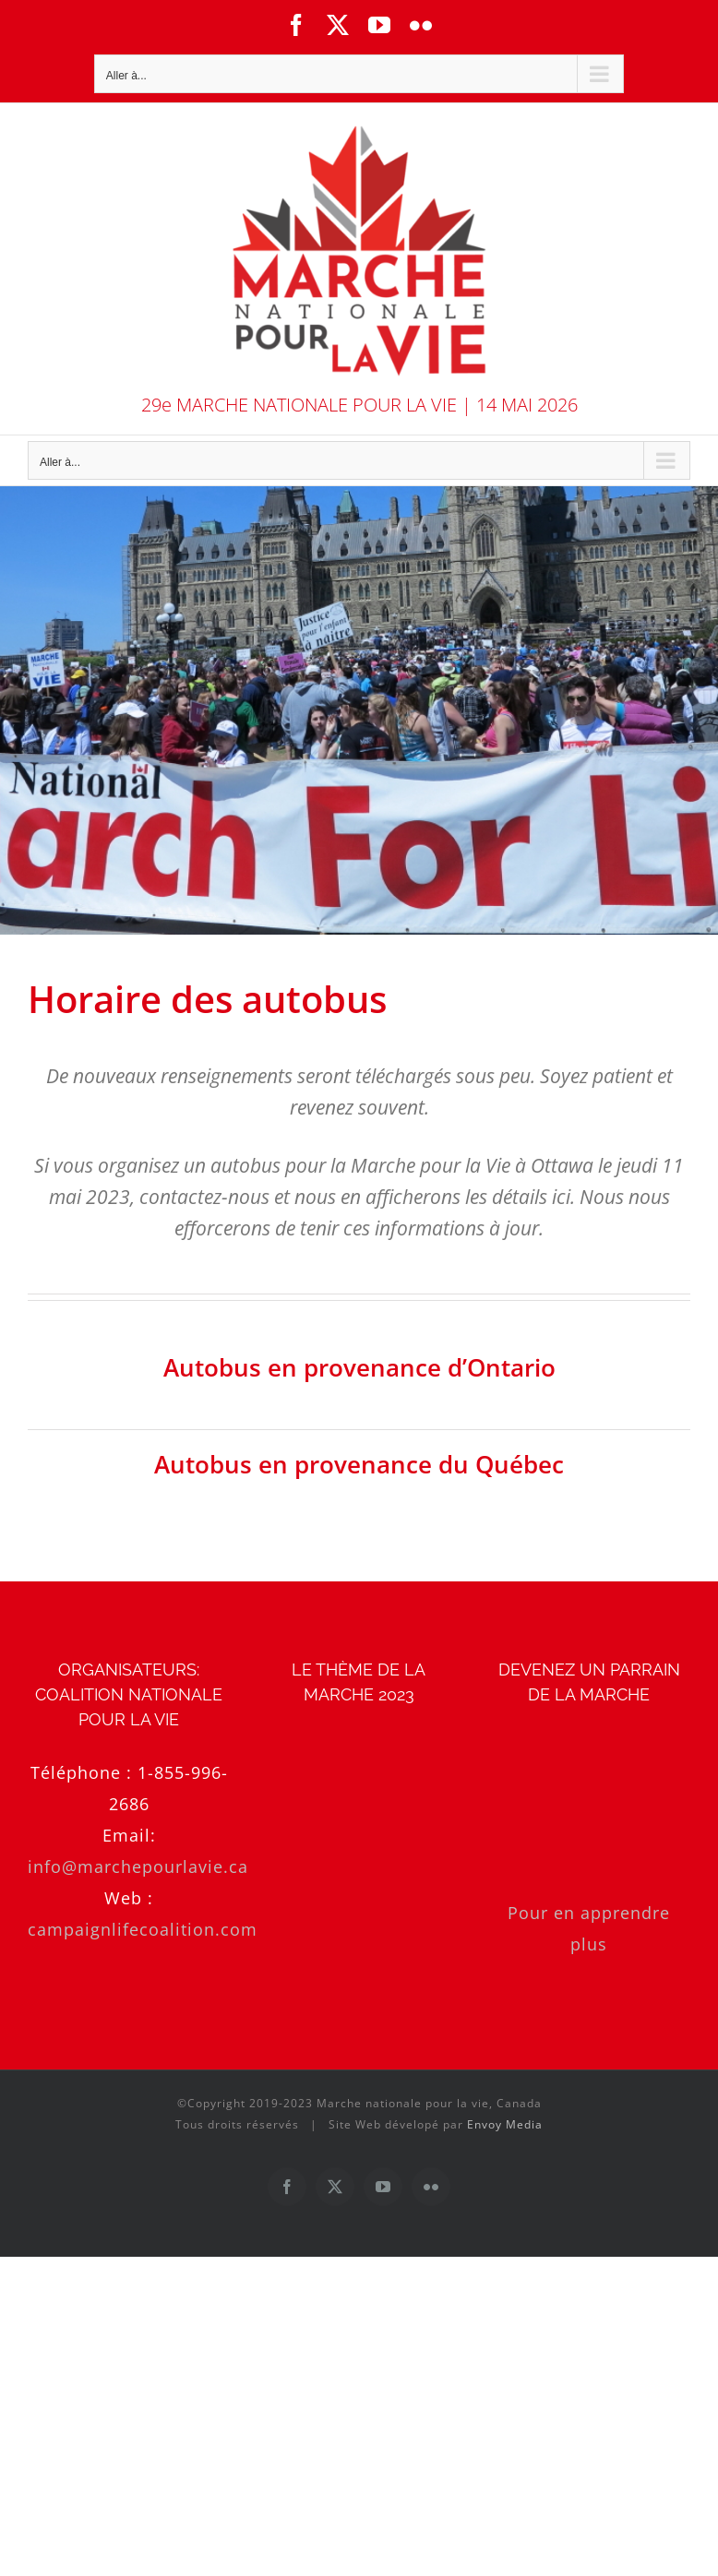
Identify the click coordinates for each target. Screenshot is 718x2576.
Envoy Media (505, 2124)
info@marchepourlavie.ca (138, 1866)
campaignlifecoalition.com (142, 1929)
